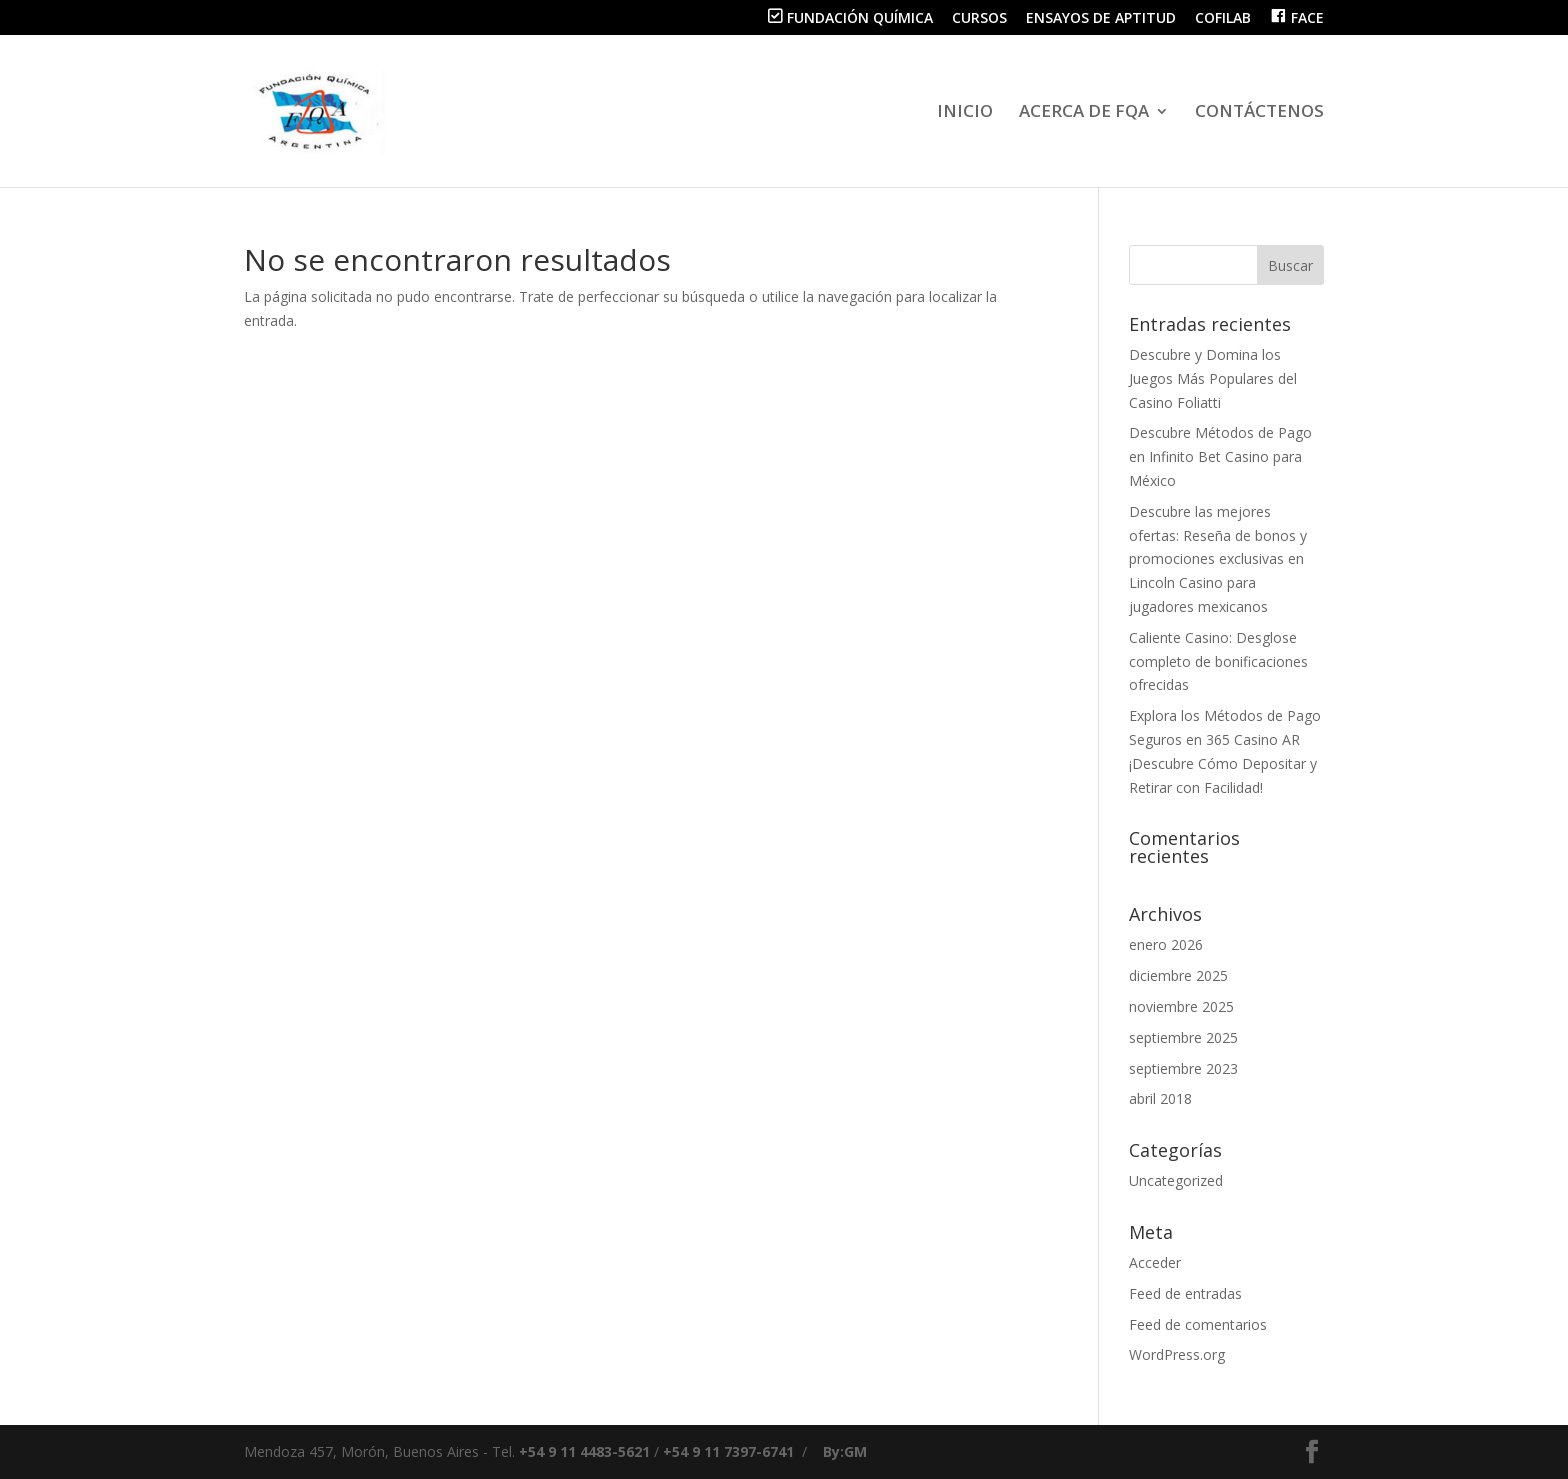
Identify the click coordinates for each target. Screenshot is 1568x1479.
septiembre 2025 (1183, 1037)
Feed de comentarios (1198, 1324)
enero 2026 (1166, 944)
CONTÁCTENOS (1259, 113)
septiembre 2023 (1183, 1068)
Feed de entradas (1185, 1293)
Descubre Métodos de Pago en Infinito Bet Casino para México (1220, 456)
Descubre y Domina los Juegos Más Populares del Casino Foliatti (1213, 378)
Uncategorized (1176, 1180)
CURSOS (979, 19)
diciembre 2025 (1178, 975)
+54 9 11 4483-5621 (584, 1451)
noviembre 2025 (1181, 1006)
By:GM (845, 1451)
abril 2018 (1160, 1098)
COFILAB (1223, 19)
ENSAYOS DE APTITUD (1101, 19)
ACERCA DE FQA (1084, 113)
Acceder (1155, 1262)
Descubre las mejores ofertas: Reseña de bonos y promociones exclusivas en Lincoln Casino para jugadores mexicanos (1218, 559)
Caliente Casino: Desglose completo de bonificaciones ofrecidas (1218, 661)
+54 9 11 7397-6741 (728, 1451)
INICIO (965, 113)
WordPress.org (1177, 1354)
